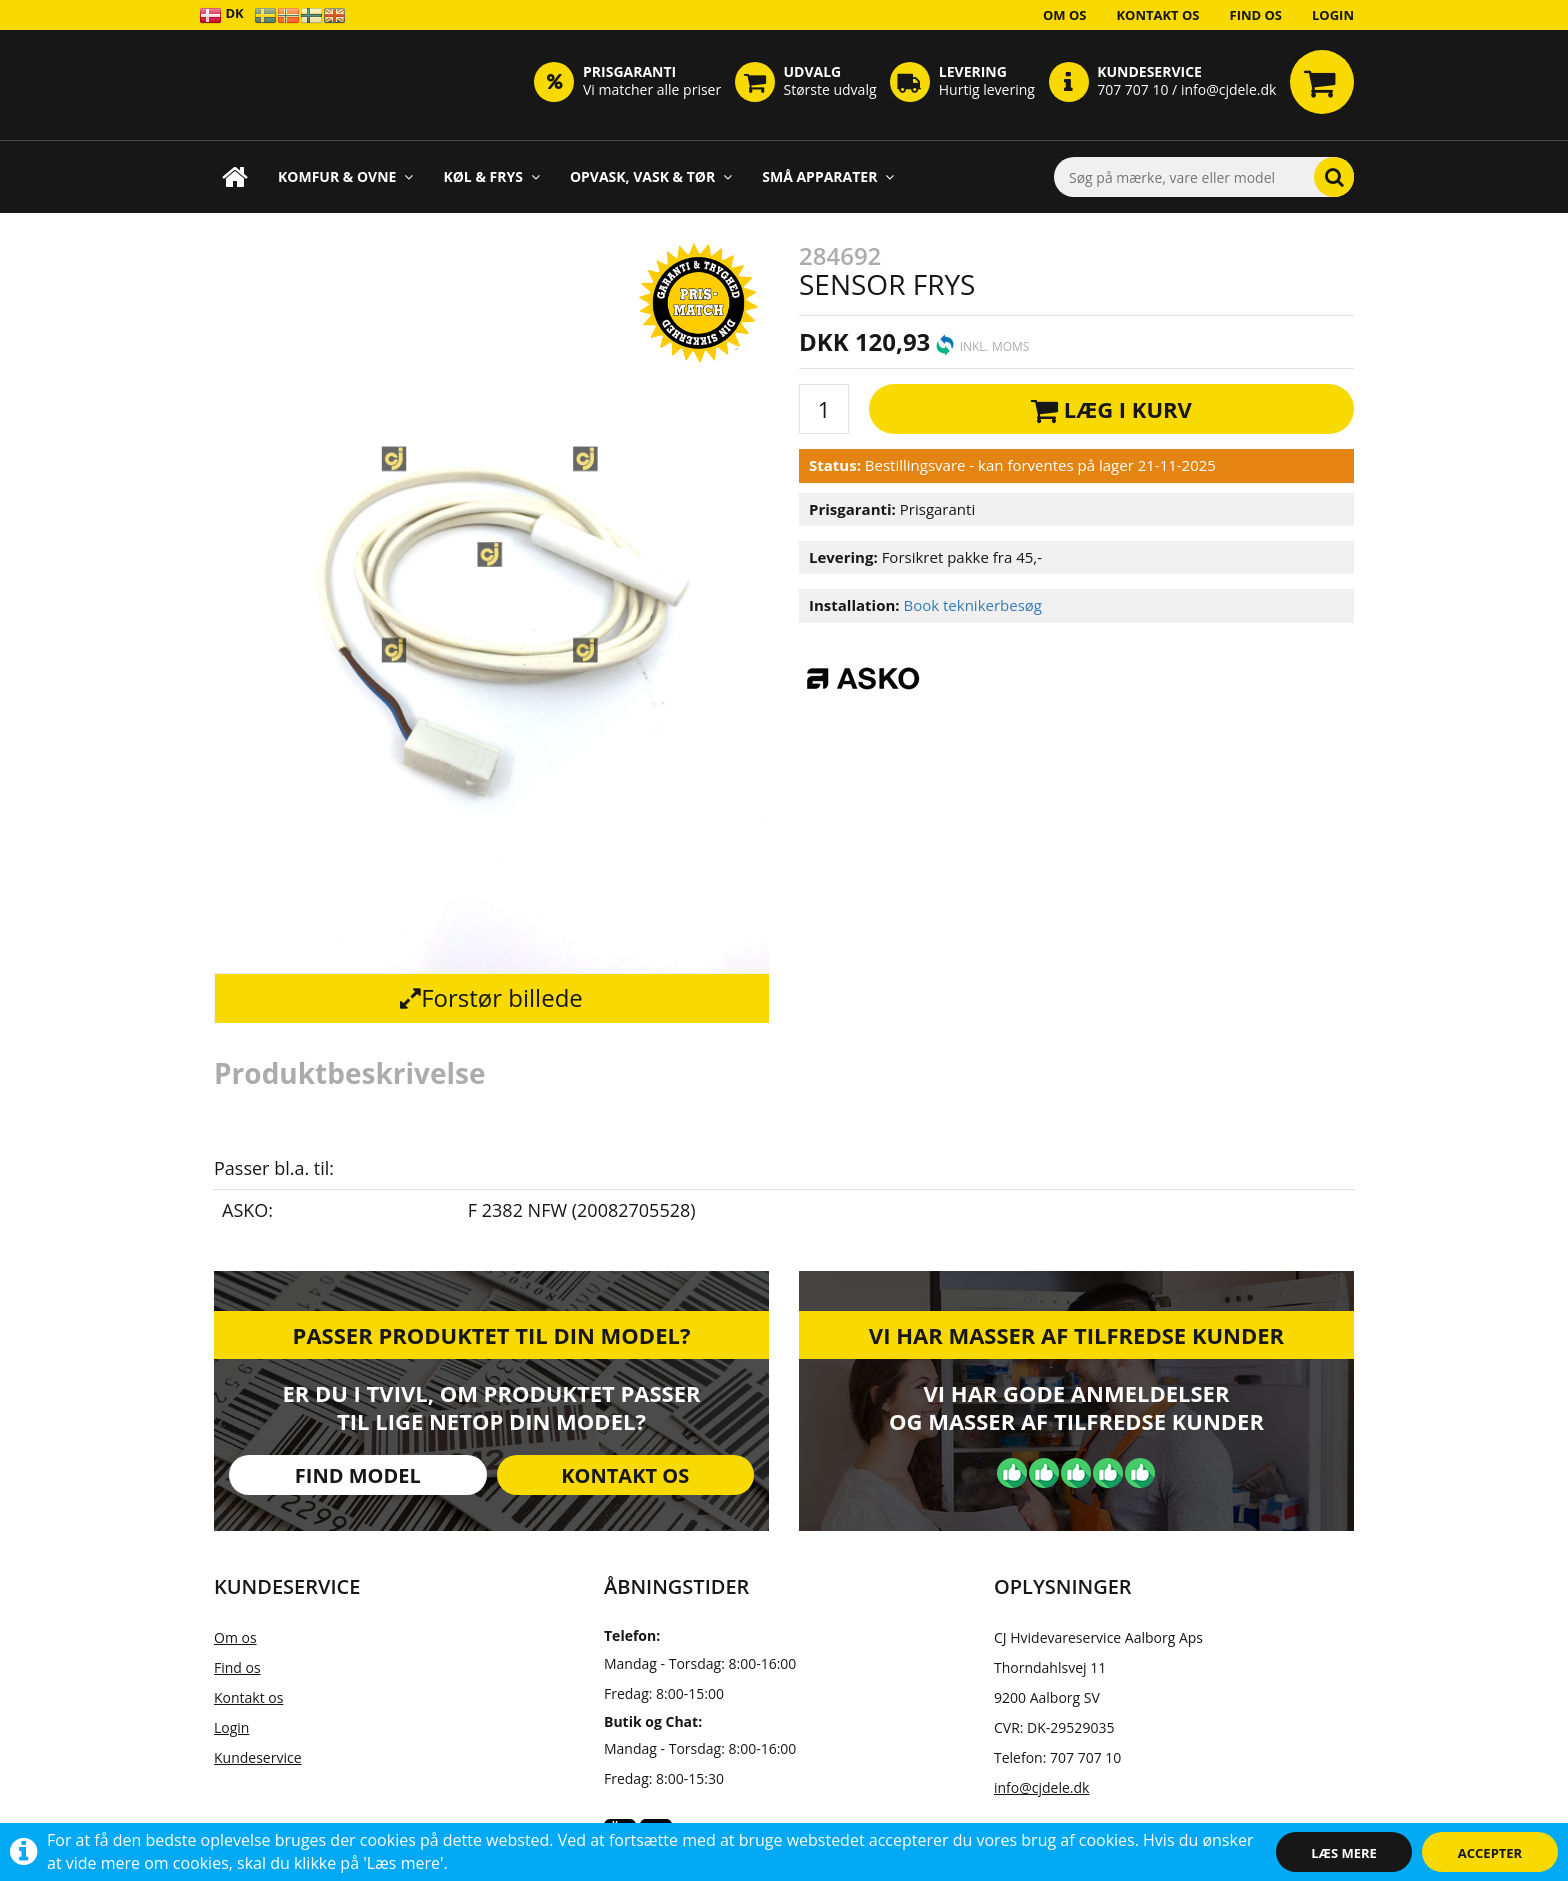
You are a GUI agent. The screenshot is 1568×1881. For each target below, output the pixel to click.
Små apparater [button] (828, 176)
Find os (1256, 15)
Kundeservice (258, 1757)
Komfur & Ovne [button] (345, 176)
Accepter (1490, 1853)
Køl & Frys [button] (491, 176)
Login (1333, 15)
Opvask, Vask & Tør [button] (651, 176)
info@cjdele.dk (1041, 1787)
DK (221, 14)
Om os (1065, 15)
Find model (358, 1475)
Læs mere (1344, 1853)
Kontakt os (1157, 15)
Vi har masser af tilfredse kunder (1076, 1335)
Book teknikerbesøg (972, 605)
